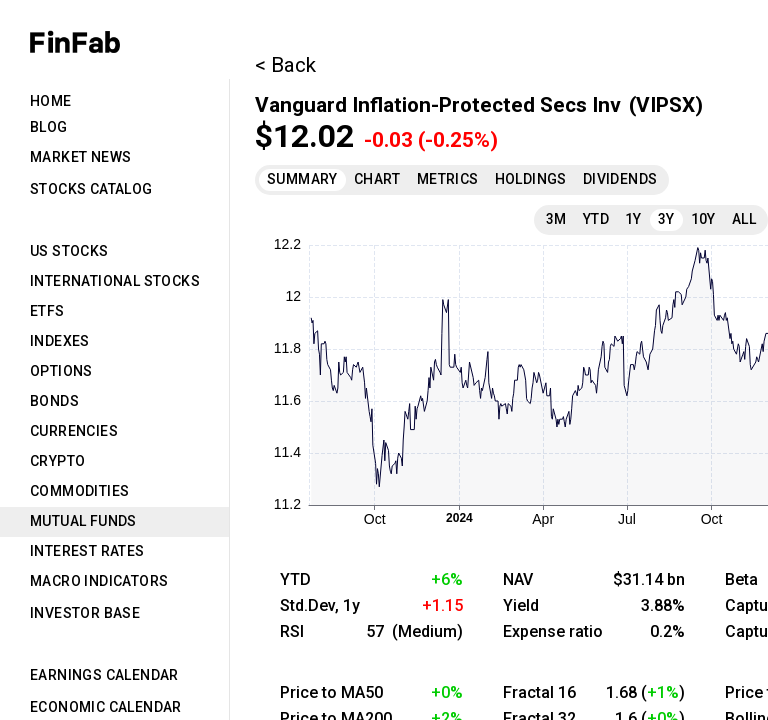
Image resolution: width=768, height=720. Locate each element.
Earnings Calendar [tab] (104, 675)
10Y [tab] (703, 219)
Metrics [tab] (448, 179)
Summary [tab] (302, 179)
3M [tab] (556, 219)
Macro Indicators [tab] (99, 581)
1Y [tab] (633, 219)
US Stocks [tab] (69, 251)
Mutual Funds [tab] (83, 521)
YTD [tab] (596, 219)
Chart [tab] (377, 179)
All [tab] (744, 219)
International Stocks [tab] (115, 281)
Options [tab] (61, 371)
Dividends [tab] (620, 179)
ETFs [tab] (47, 311)
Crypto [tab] (57, 461)
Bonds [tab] (54, 401)
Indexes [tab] (60, 341)
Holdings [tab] (531, 179)
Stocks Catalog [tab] (91, 189)
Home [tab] (51, 101)
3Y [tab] (666, 219)
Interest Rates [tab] (87, 551)
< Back (285, 65)
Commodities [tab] (79, 491)
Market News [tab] (80, 157)
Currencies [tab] (74, 431)
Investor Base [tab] (85, 613)
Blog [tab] (49, 127)
